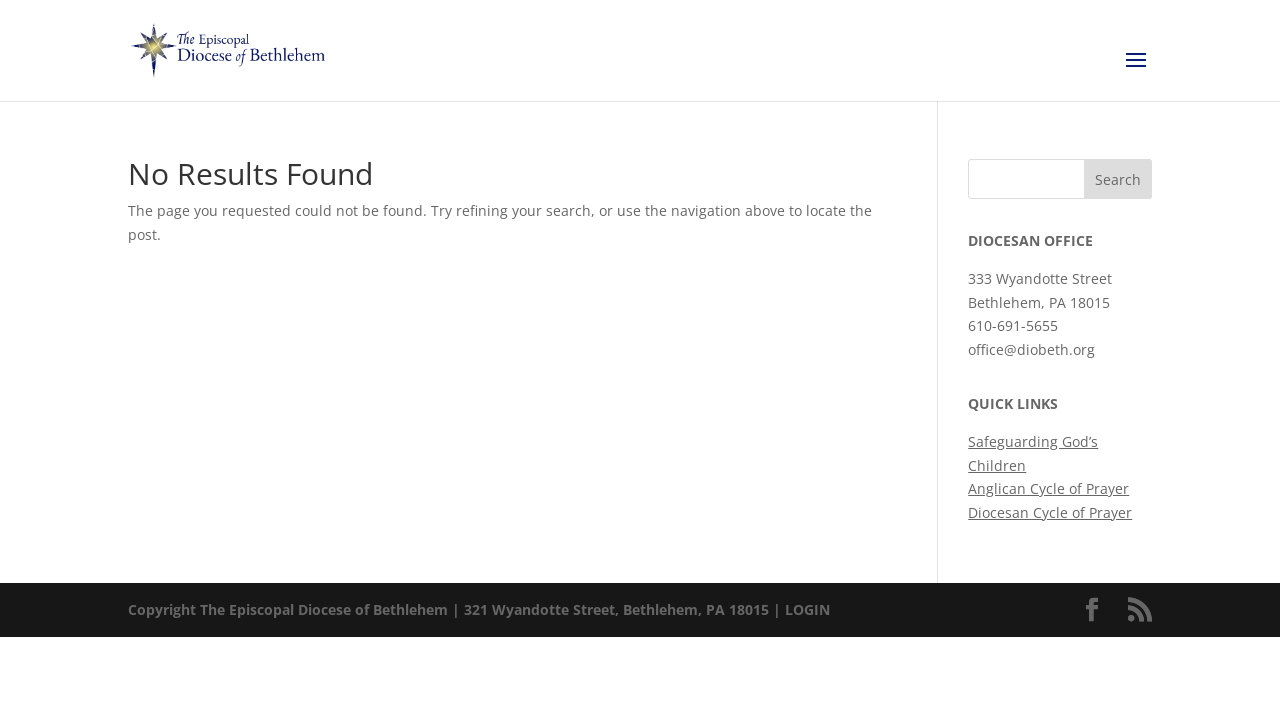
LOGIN (807, 609)
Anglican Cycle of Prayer (1048, 488)
